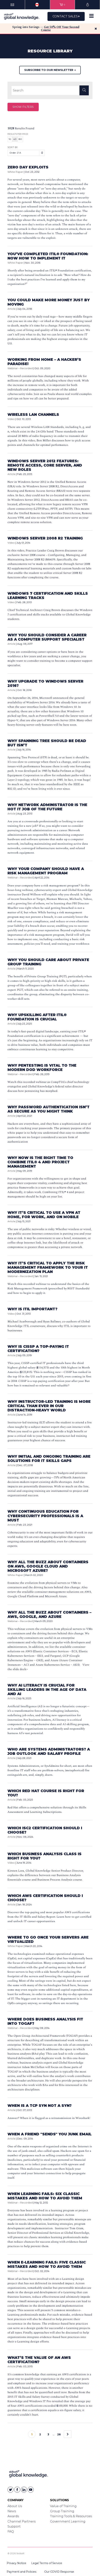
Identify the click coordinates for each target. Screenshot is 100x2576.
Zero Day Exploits (27, 167)
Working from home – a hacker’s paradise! (44, 361)
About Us (14, 2506)
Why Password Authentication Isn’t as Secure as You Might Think (48, 1109)
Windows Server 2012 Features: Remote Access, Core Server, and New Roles (44, 465)
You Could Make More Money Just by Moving (48, 302)
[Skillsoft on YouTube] (31, 2490)
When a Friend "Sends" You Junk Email (49, 2134)
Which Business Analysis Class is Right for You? (44, 1856)
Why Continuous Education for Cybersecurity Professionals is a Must (45, 1515)
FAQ (10, 2531)
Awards (13, 2516)
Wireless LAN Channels (33, 414)
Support (14, 2526)
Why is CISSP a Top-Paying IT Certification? (38, 1348)
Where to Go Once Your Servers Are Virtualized (48, 1939)
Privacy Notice (16, 2563)
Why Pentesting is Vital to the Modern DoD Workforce (41, 1067)
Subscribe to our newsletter (50, 70)
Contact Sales (66, 16)
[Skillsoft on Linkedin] (24, 2490)
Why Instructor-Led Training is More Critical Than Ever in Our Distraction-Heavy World (49, 1405)
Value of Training (63, 2506)
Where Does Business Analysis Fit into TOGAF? (45, 2021)
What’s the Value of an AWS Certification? (39, 2359)
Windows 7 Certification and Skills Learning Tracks (47, 595)
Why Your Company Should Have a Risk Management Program (45, 871)
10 (10, 139)
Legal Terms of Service (46, 2563)
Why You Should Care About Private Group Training (48, 962)
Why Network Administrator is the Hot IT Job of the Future (47, 807)
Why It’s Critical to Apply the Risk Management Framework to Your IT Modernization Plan (47, 1267)
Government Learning (67, 2521)
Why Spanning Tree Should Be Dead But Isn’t (46, 743)
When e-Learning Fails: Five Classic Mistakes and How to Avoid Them (46, 2264)
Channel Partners (21, 2521)
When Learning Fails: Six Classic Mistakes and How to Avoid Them (44, 2196)
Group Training (62, 2511)
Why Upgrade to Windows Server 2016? (45, 683)
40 (14, 139)
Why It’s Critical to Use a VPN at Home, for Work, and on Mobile (43, 1214)
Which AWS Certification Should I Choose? (45, 1897)
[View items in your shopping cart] (62, 4)
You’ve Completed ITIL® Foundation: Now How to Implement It (47, 256)
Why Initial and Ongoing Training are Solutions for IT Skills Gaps (48, 1458)
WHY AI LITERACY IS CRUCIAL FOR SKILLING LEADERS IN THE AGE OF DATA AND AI (46, 1689)
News (11, 2511)
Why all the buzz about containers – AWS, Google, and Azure (49, 1614)
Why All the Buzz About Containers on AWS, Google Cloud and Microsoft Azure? (47, 1566)
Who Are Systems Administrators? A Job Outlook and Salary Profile (48, 1751)
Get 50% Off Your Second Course (60, 28)
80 (20, 139)
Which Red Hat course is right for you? (45, 1793)
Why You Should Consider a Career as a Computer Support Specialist (47, 637)
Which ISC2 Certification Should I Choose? (44, 1830)
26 (59, 2434)
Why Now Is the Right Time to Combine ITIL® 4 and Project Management (40, 1162)
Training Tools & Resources (71, 2516)
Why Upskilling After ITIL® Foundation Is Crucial (37, 1017)
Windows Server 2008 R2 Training (45, 538)
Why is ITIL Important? (32, 1309)
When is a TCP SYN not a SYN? (39, 2105)
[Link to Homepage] (28, 2474)
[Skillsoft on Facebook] (17, 2490)
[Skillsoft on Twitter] (10, 2490)
